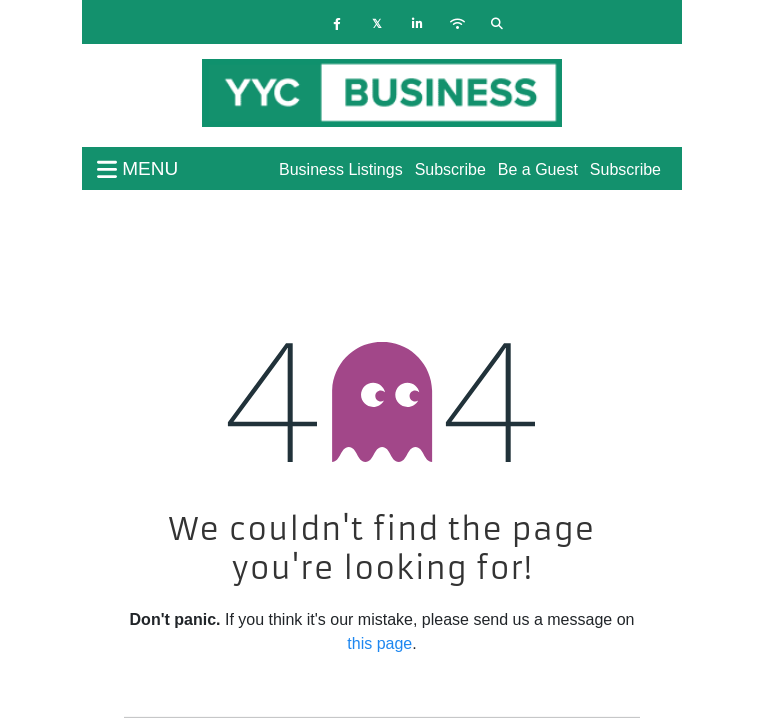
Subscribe (625, 169)
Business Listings (341, 169)
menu (137, 168)
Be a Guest (538, 169)
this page (379, 643)
